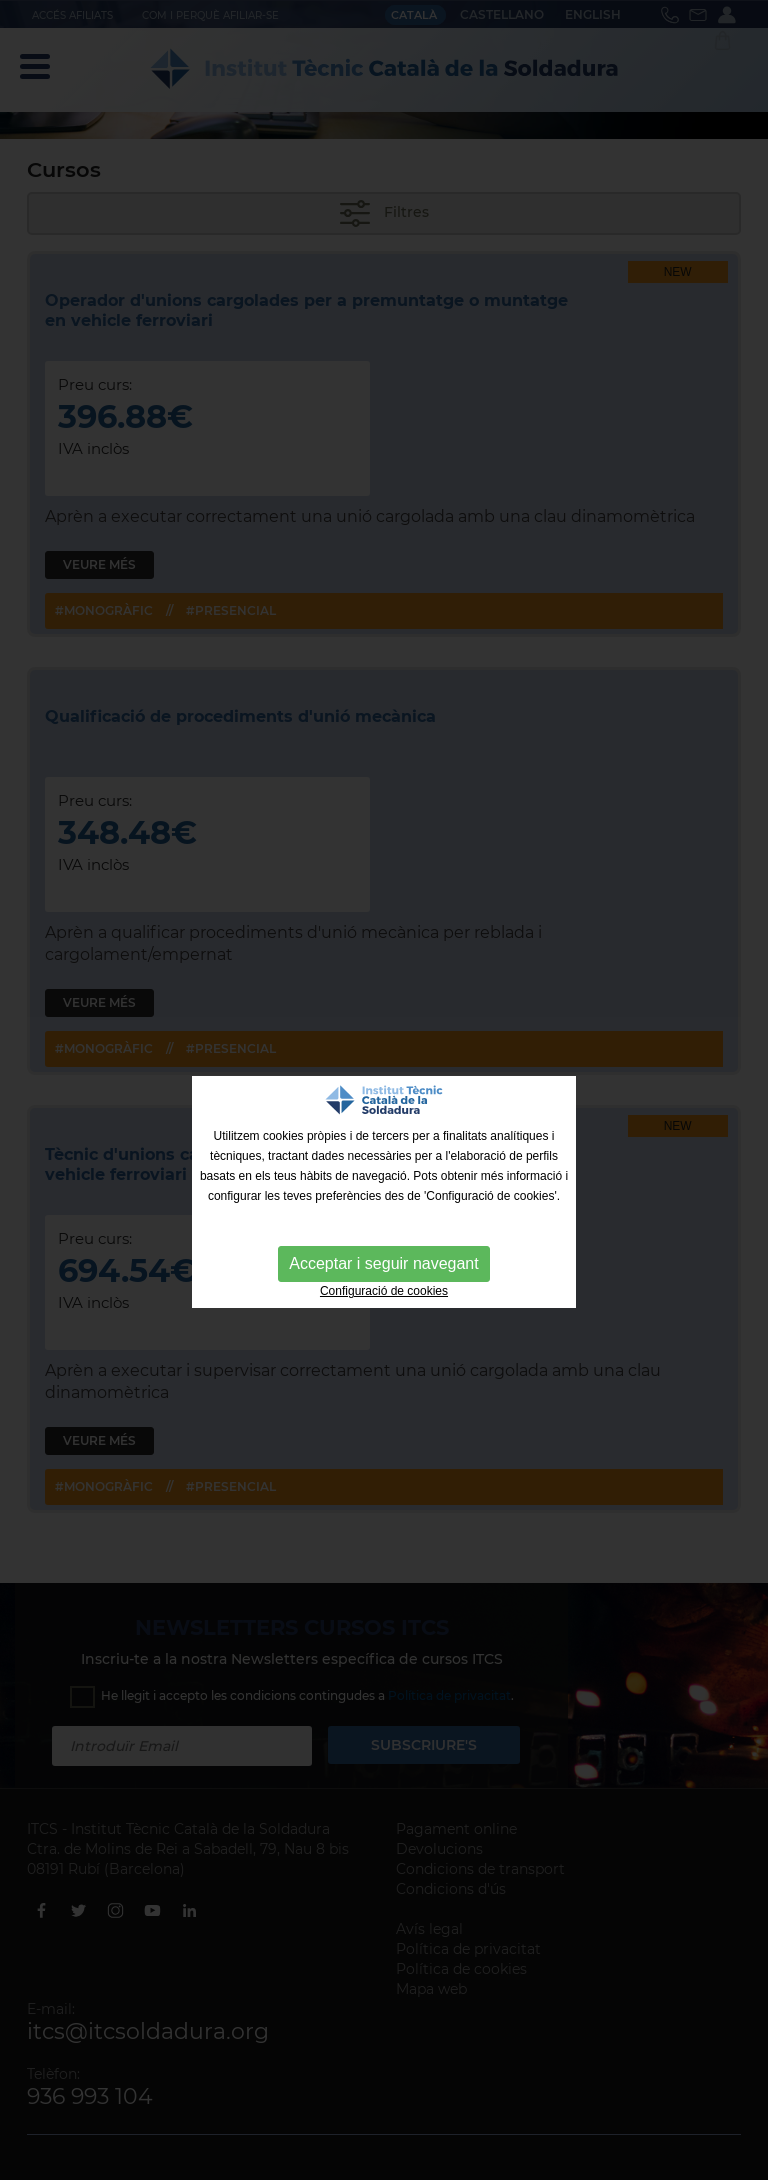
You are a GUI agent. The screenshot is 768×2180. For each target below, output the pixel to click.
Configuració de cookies (384, 1291)
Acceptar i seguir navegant (383, 1263)
